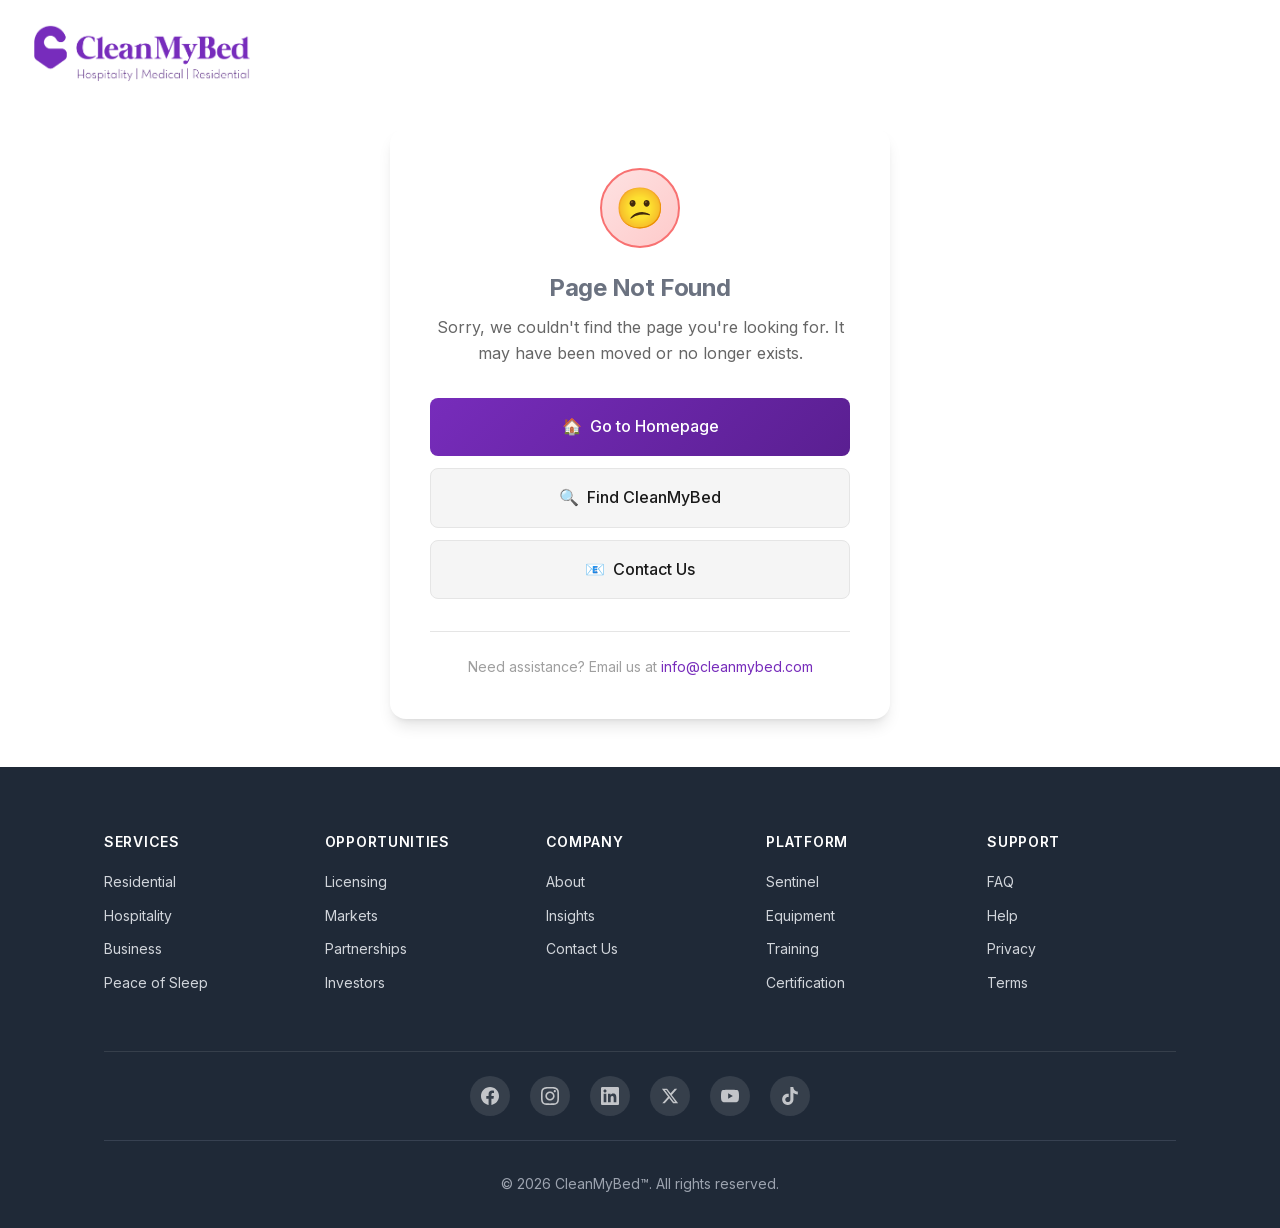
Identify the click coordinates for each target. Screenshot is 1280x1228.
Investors (355, 982)
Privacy (1011, 948)
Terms (1007, 982)
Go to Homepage (640, 427)
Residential (140, 881)
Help (1002, 915)
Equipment (800, 915)
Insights (570, 915)
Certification (805, 982)
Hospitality (138, 915)
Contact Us (640, 570)
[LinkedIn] (610, 1096)
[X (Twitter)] (670, 1096)
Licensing (356, 881)
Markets (351, 915)
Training (792, 948)
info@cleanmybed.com (737, 666)
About (565, 881)
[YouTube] (730, 1096)
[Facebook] (490, 1096)
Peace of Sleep (156, 982)
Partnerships (366, 948)
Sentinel (792, 881)
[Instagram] (550, 1096)
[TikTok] (790, 1096)
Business (133, 948)
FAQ (1000, 881)
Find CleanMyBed (640, 498)
